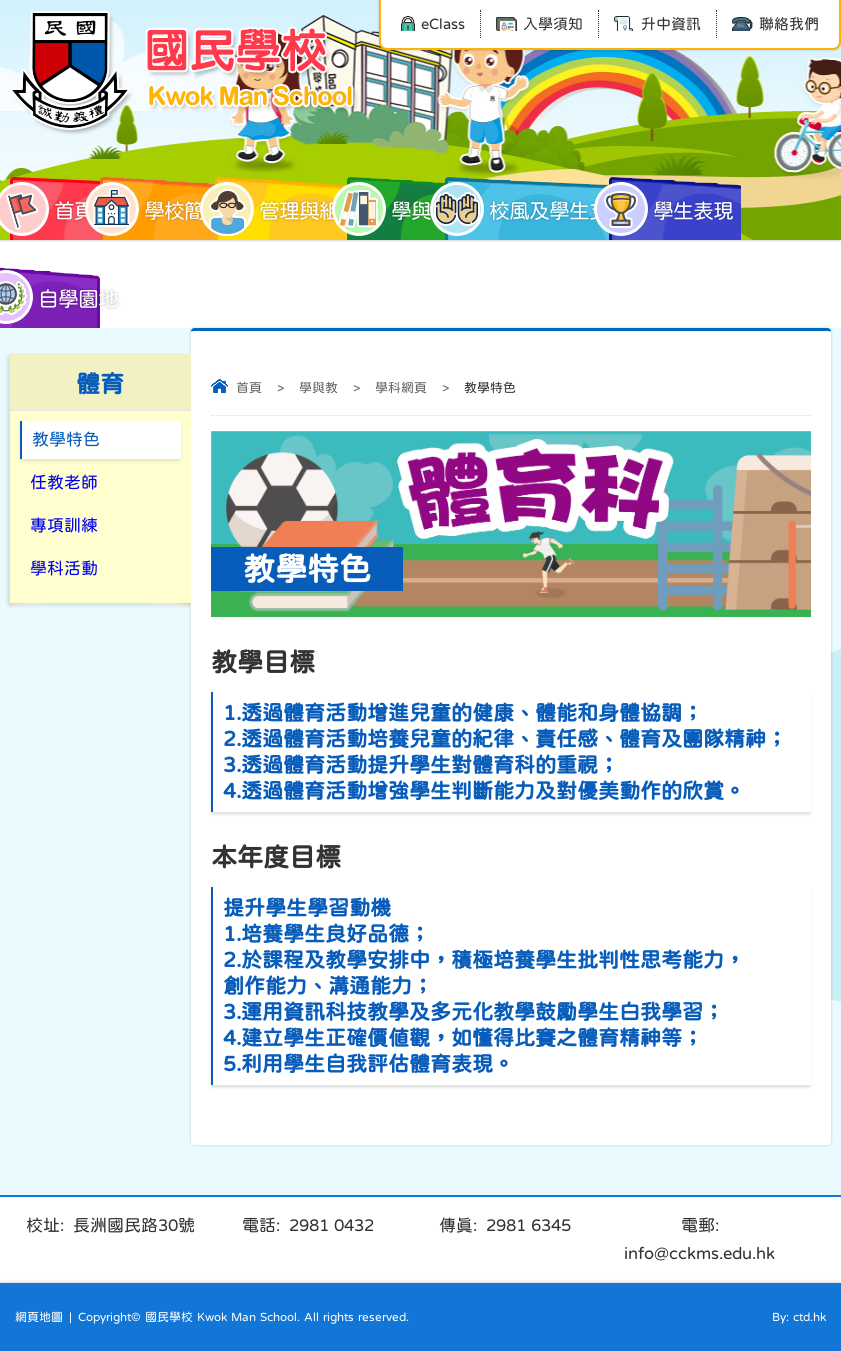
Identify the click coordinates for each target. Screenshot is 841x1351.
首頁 (52, 209)
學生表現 (671, 209)
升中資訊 (657, 23)
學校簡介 (162, 209)
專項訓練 (64, 525)
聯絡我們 (775, 23)
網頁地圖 (39, 1317)
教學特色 (66, 439)
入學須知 (539, 23)
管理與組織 (287, 209)
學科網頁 (401, 387)
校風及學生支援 (535, 209)
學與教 (399, 209)
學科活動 (64, 568)
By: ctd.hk (799, 1317)
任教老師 (64, 482)
